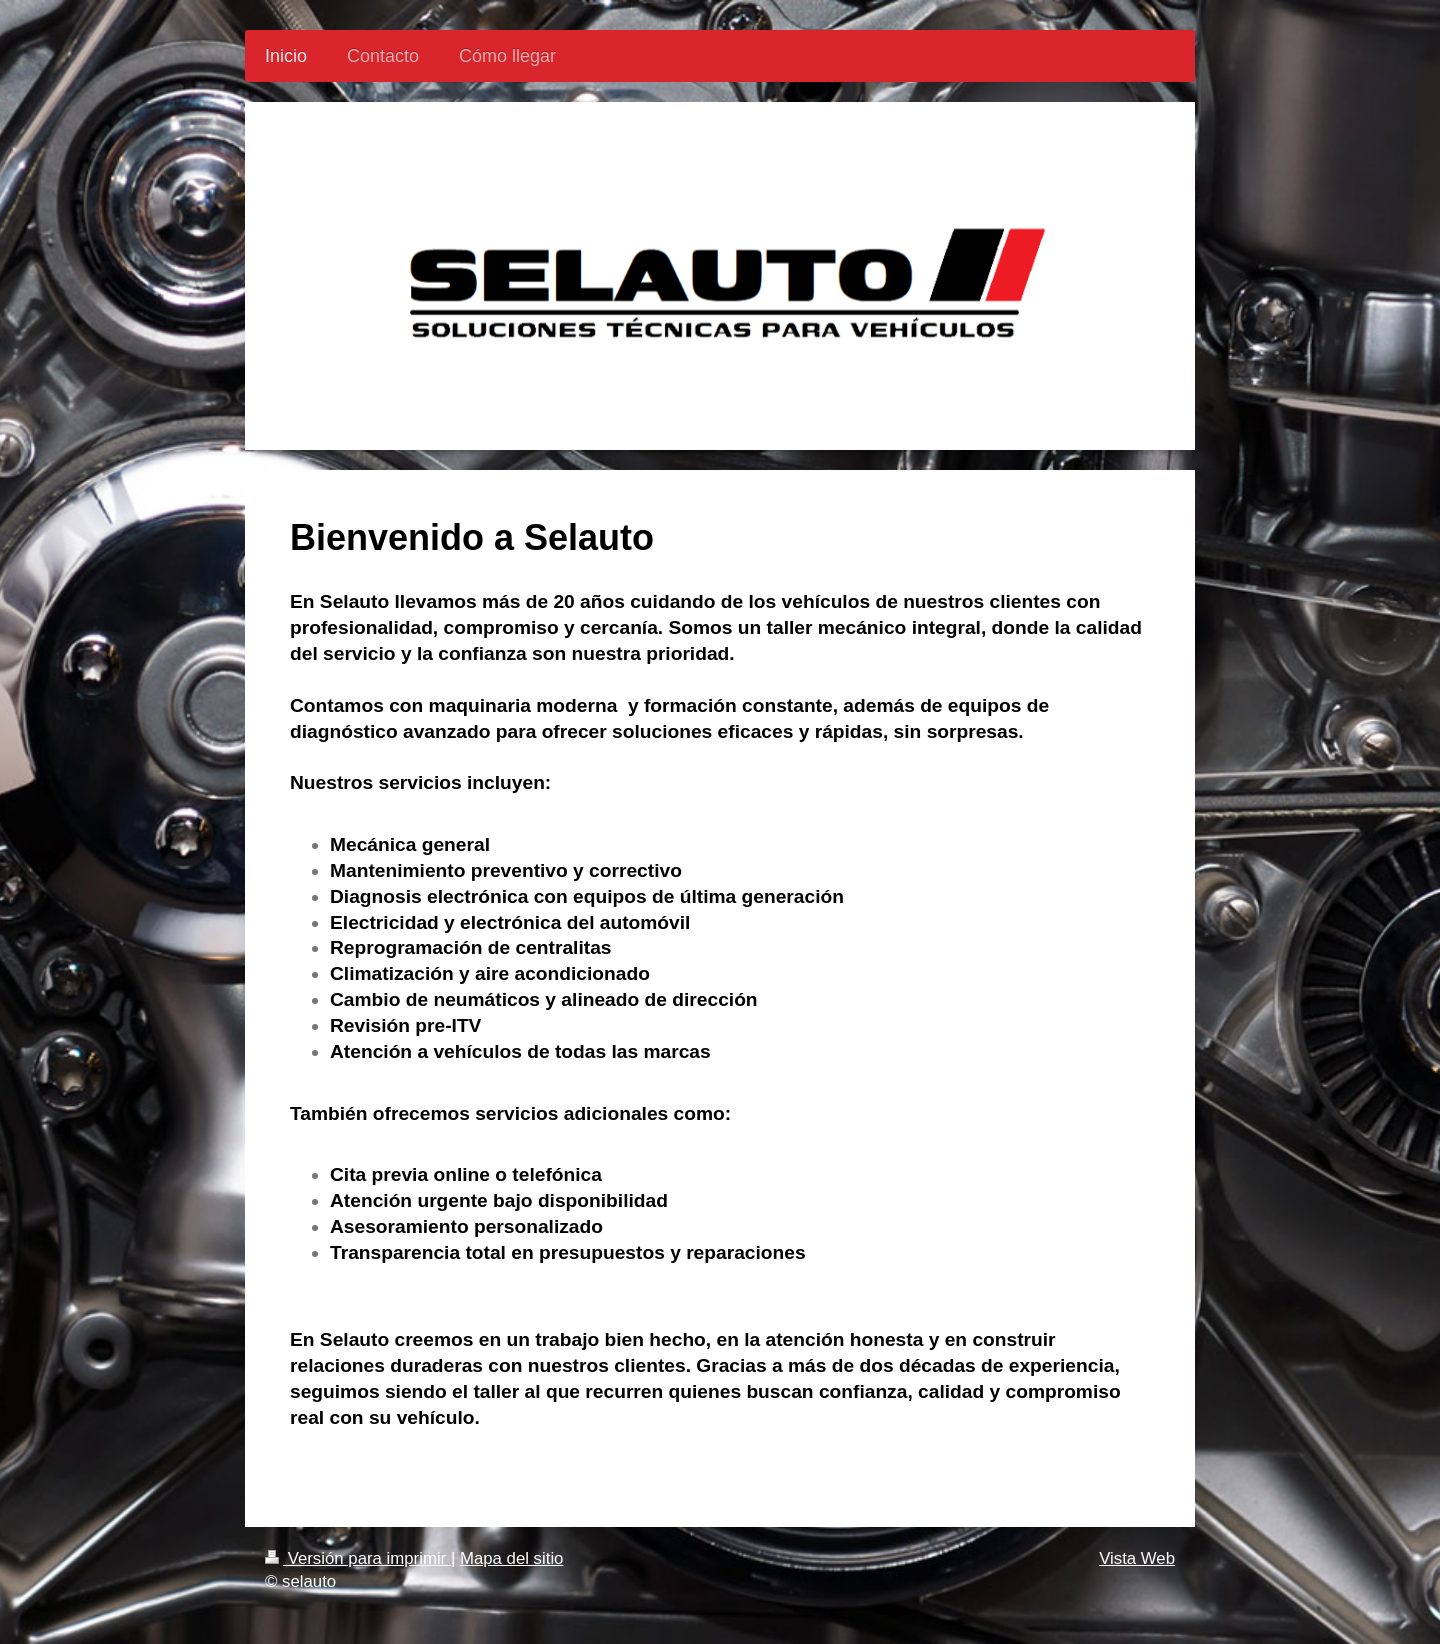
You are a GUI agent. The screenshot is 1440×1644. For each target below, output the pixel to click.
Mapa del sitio (512, 1558)
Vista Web (1137, 1558)
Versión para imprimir (358, 1558)
